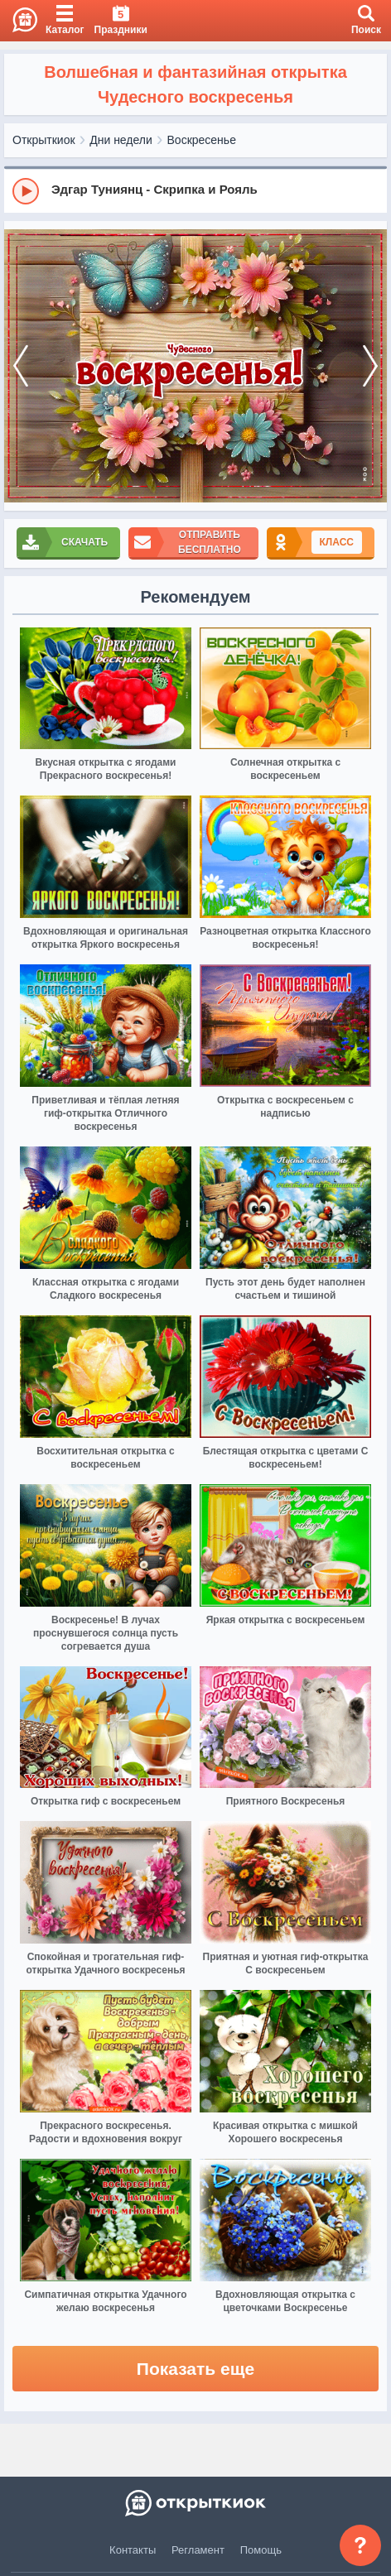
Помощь (261, 2550)
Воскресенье (201, 140)
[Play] (25, 191)
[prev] (20, 365)
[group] (195, 190)
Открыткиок (43, 140)
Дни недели (120, 140)
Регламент (197, 2550)
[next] (370, 365)
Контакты (132, 2550)
